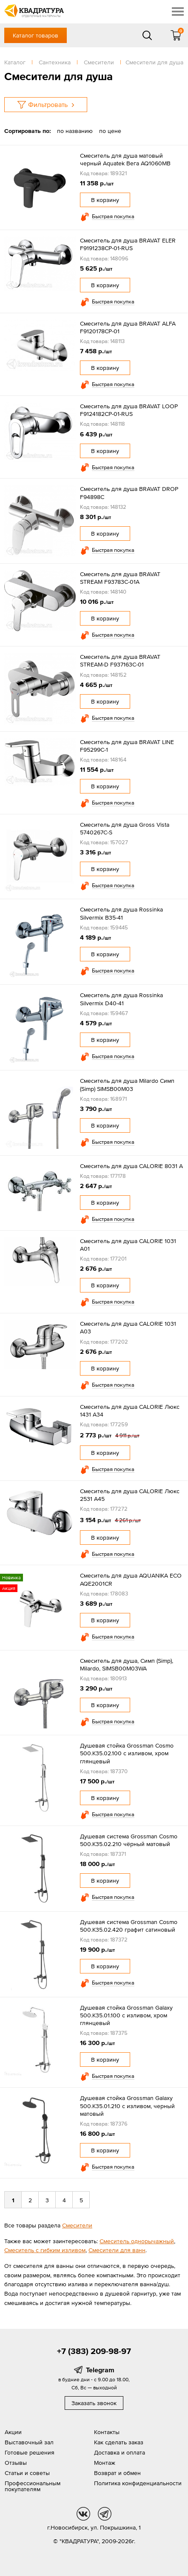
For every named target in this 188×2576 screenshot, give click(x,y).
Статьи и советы (27, 2472)
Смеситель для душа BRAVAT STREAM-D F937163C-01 (120, 660)
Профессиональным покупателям (32, 2486)
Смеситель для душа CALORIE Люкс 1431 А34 (129, 1410)
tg (104, 2514)
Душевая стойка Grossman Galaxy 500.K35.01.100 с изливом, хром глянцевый (126, 2015)
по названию (75, 130)
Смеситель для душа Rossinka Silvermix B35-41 (121, 913)
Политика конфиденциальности (138, 2483)
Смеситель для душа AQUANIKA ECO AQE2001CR (131, 1579)
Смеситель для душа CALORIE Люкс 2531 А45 (129, 1495)
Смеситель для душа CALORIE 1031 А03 (128, 1327)
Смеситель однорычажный (137, 2241)
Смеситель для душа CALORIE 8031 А (131, 1166)
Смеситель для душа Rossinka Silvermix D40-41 (121, 999)
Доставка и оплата (119, 2452)
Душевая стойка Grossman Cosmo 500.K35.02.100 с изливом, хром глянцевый (127, 1753)
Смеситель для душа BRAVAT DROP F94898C (129, 492)
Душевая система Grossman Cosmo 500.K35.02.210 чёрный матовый (128, 1840)
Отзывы (16, 2462)
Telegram (100, 2370)
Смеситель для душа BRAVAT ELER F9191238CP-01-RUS (128, 244)
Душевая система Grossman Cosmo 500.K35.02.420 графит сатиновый (128, 1925)
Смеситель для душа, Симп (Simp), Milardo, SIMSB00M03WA (126, 1664)
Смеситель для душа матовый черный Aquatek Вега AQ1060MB (125, 159)
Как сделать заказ (118, 2442)
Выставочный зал (29, 2442)
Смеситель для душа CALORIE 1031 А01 (128, 1245)
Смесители (77, 2225)
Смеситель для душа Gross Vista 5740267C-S (124, 828)
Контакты (107, 2432)
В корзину (105, 199)
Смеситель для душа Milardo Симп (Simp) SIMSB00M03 (127, 1084)
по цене (110, 130)
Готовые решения (29, 2452)
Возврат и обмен (117, 2472)
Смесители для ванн (116, 2250)
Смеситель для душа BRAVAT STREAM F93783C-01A (120, 578)
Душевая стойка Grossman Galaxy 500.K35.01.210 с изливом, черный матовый (127, 2105)
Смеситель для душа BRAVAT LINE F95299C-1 (127, 745)
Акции (13, 2432)
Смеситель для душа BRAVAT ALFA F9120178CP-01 (128, 327)
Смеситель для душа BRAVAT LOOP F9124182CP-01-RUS (129, 410)
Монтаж (104, 2462)
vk (83, 2514)
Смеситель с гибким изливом (44, 2250)
